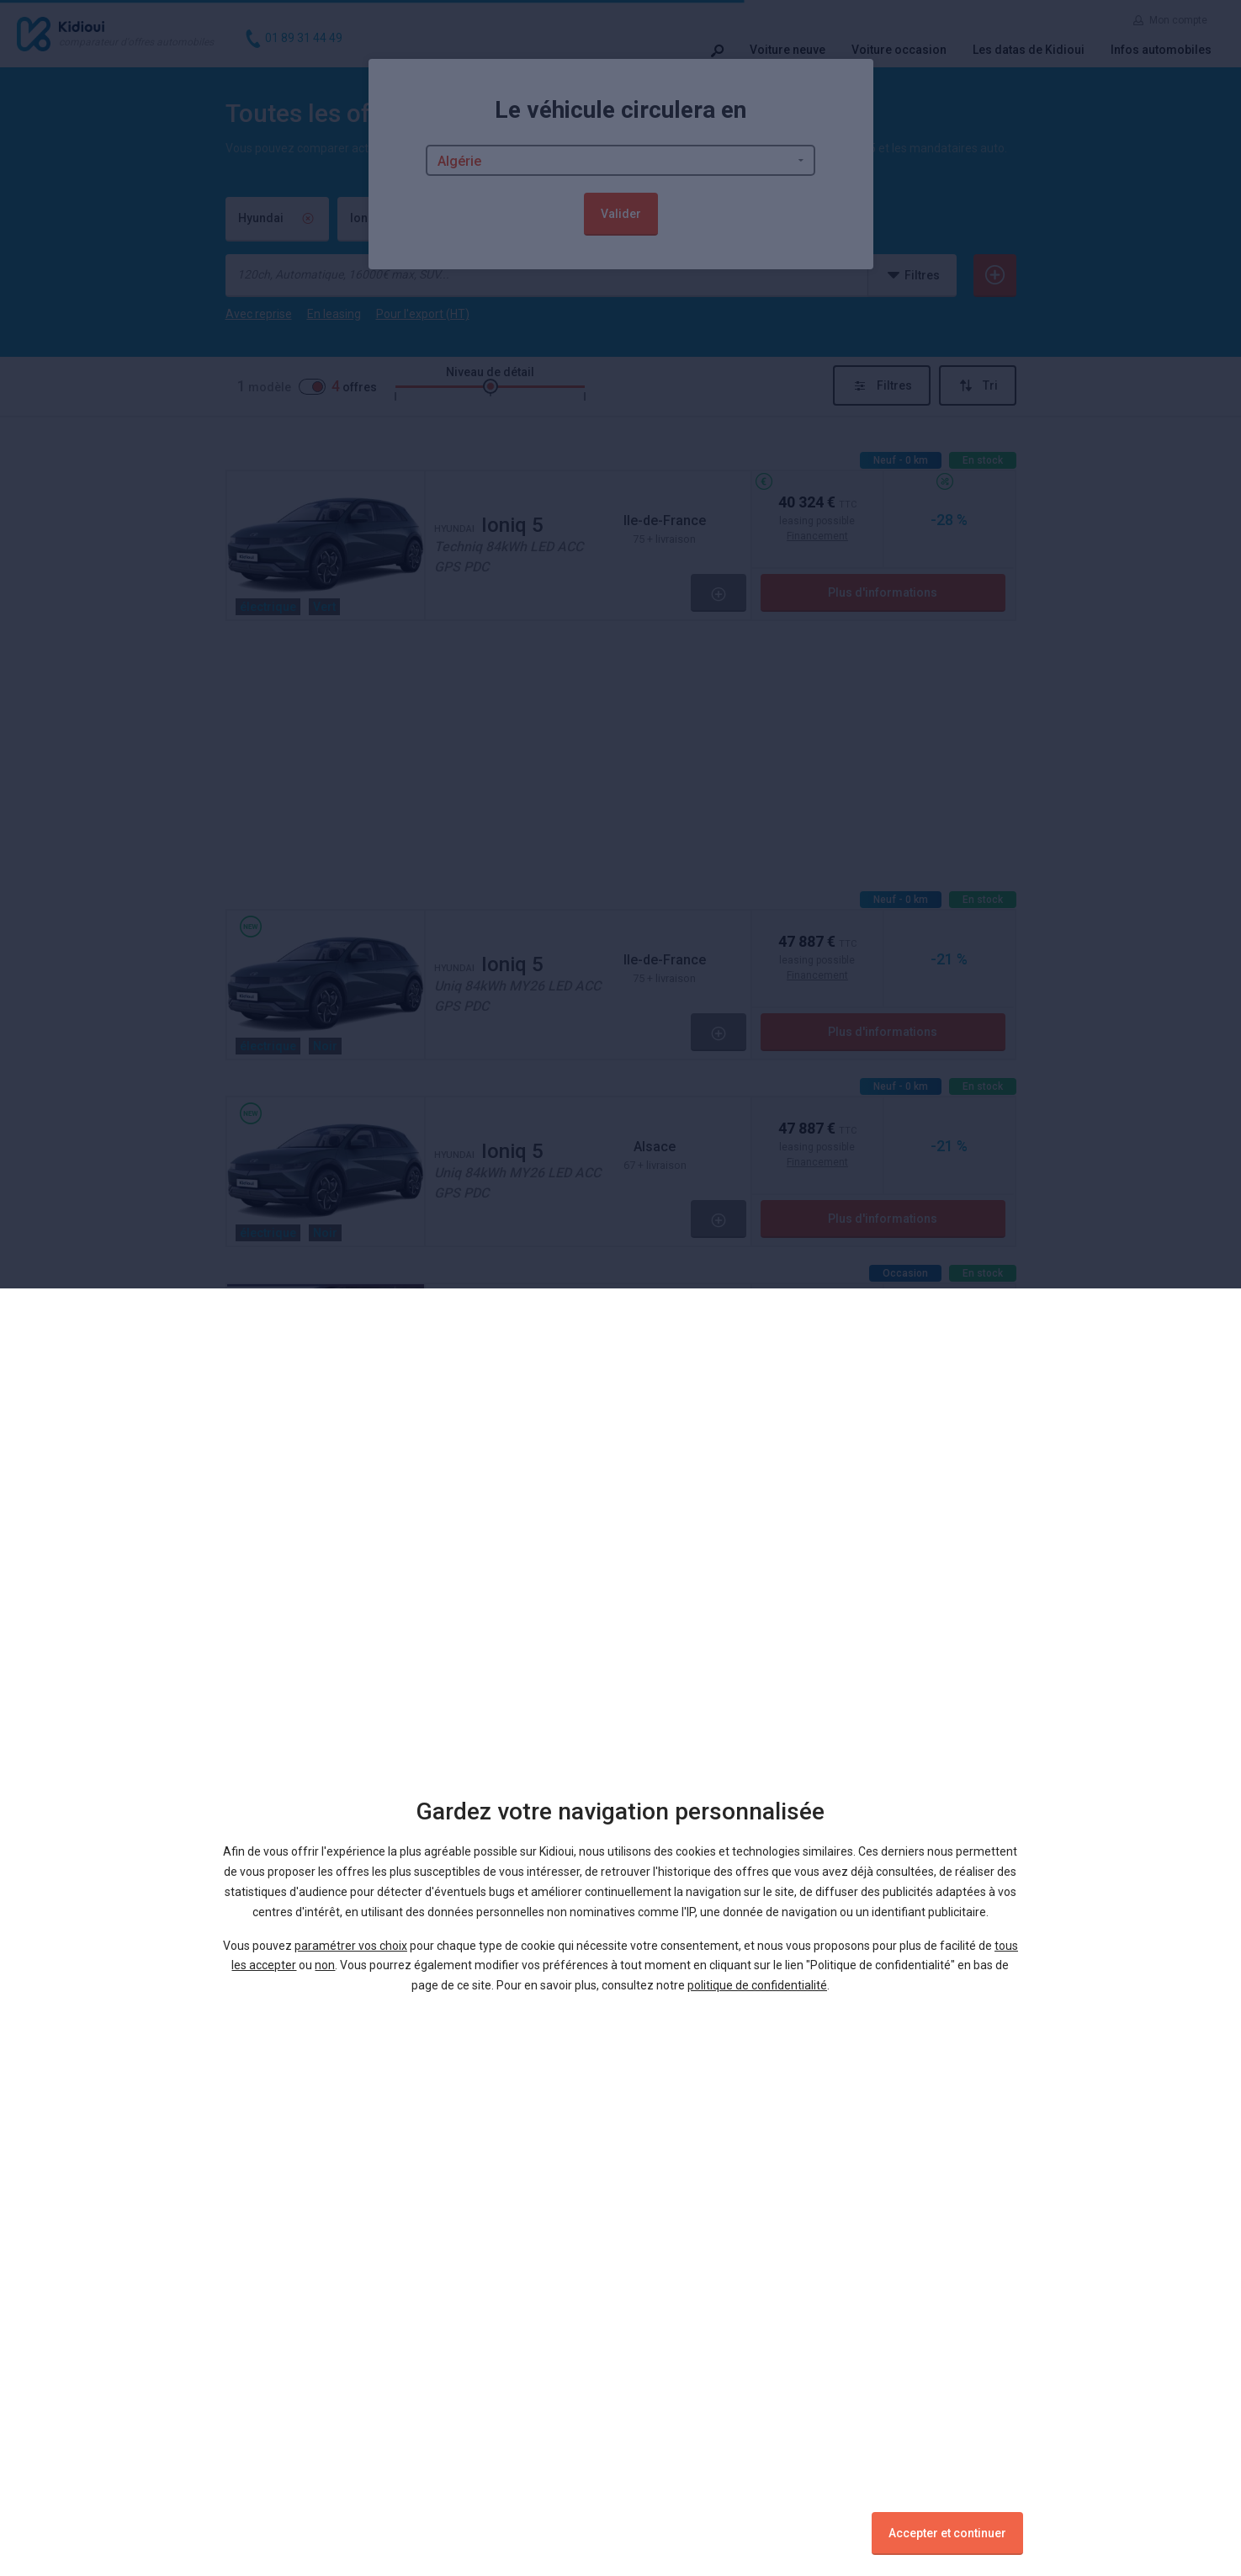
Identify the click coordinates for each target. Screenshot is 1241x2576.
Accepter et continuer (947, 2533)
